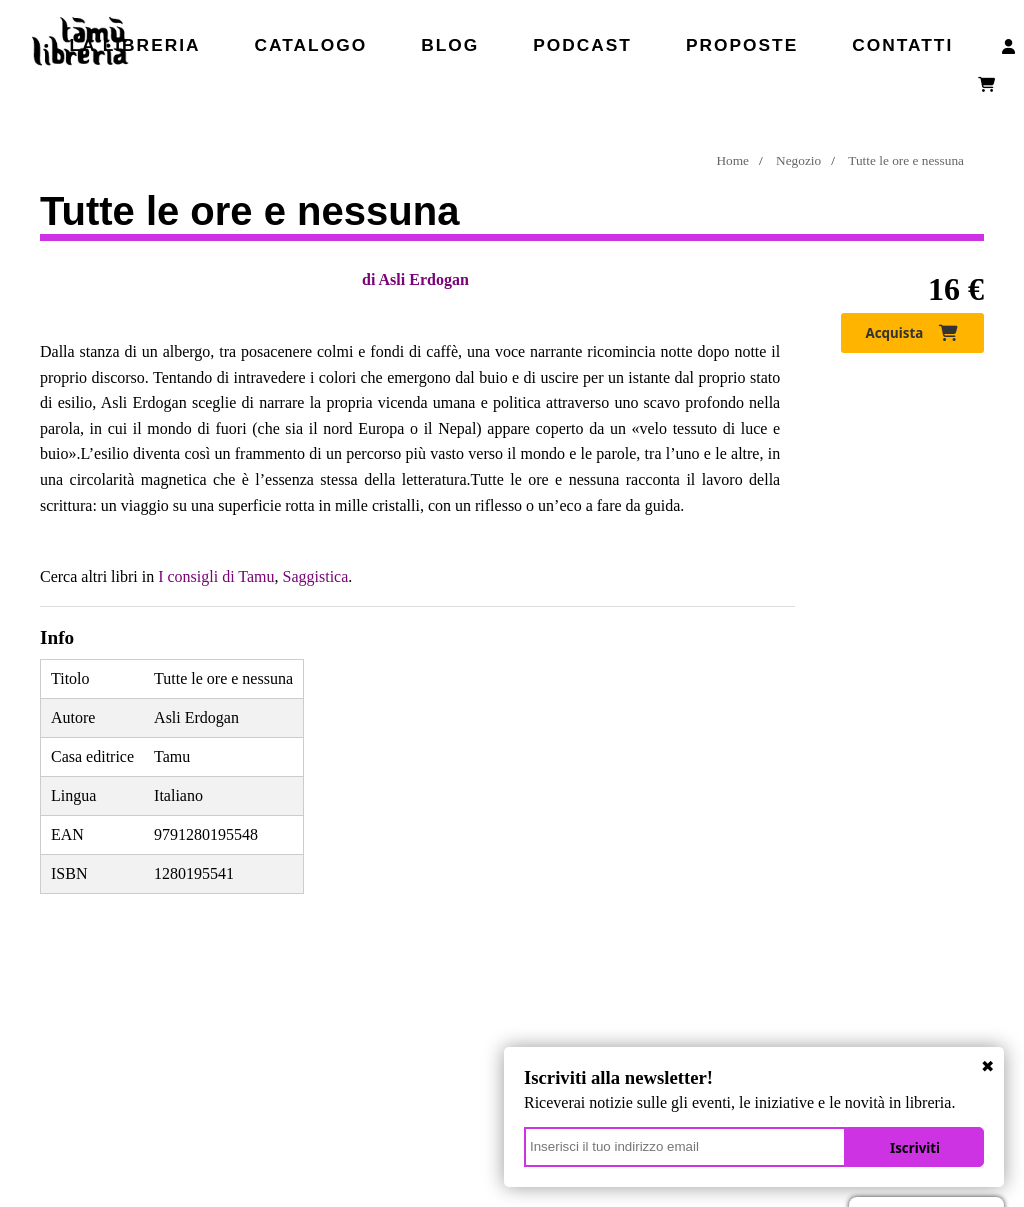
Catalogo (311, 45)
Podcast (582, 45)
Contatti (902, 45)
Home (732, 160)
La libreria (134, 45)
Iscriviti (915, 1148)
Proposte (742, 45)
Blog (450, 45)
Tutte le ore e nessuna (906, 160)
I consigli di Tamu (216, 576)
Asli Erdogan (424, 279)
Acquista (912, 333)
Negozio (798, 160)
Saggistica (316, 576)
